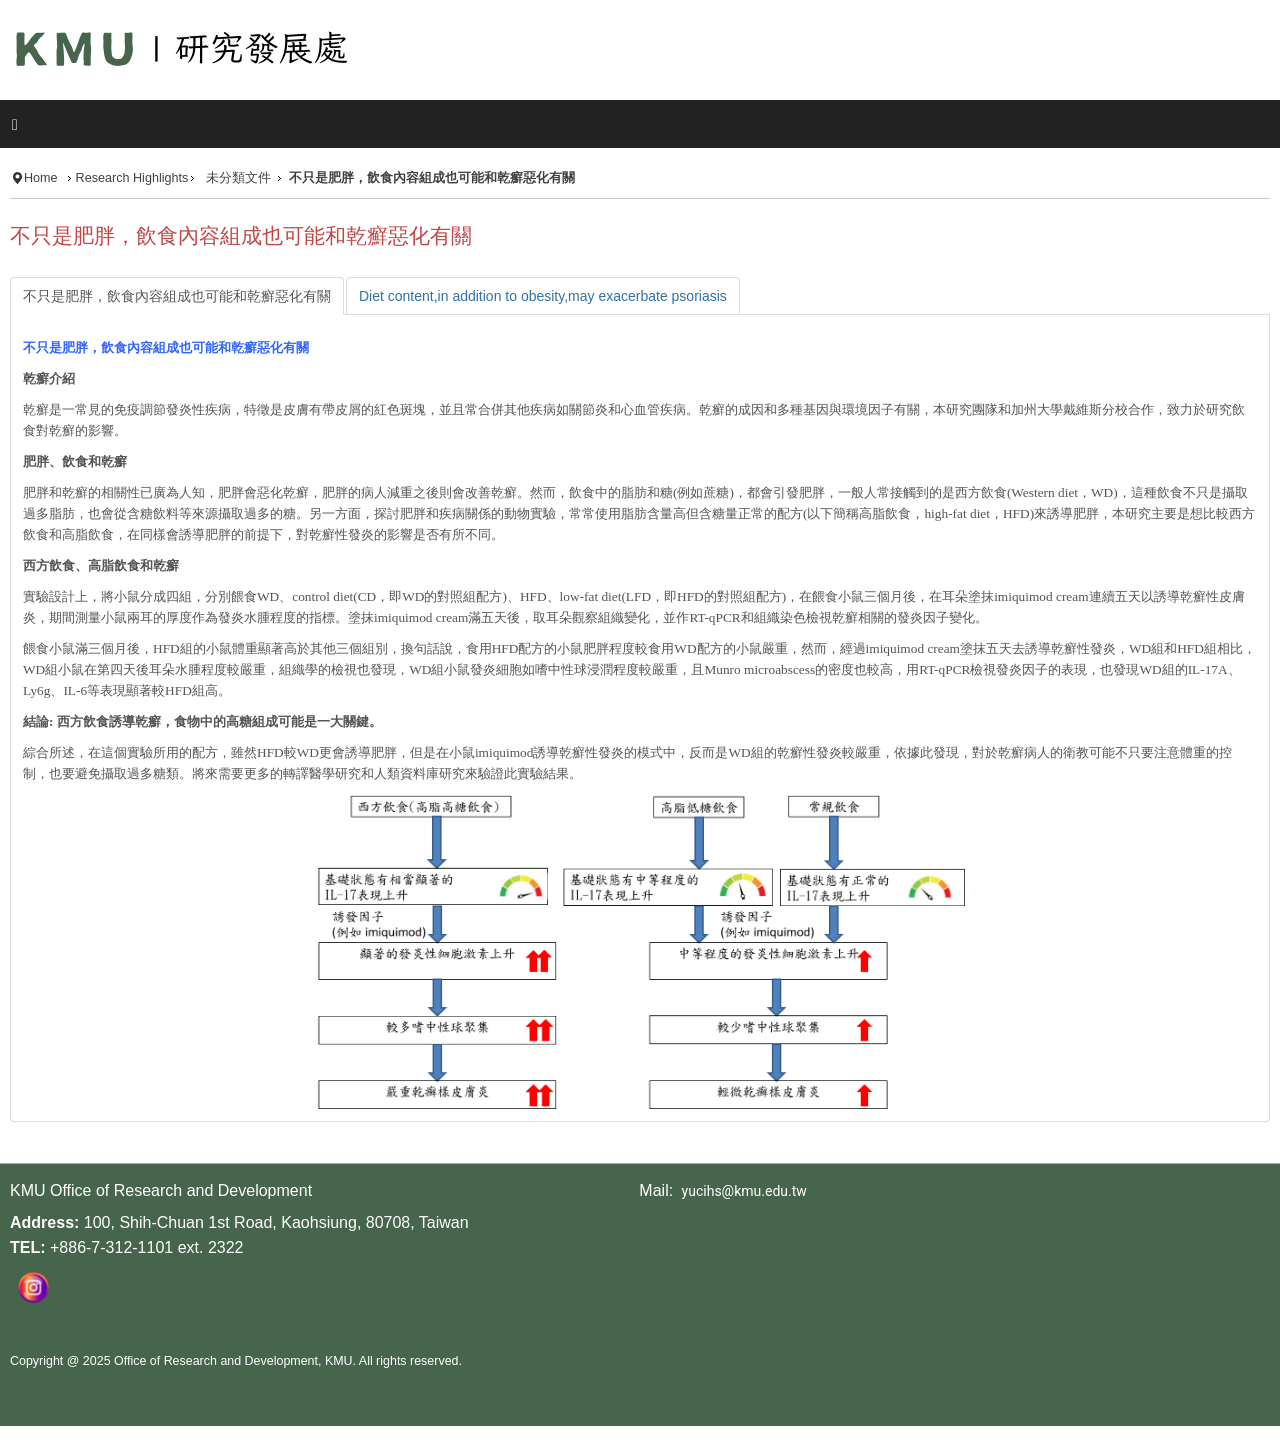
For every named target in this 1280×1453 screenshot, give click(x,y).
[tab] (177, 296)
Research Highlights (132, 178)
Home (41, 178)
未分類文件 (238, 178)
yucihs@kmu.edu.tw (744, 1191)
